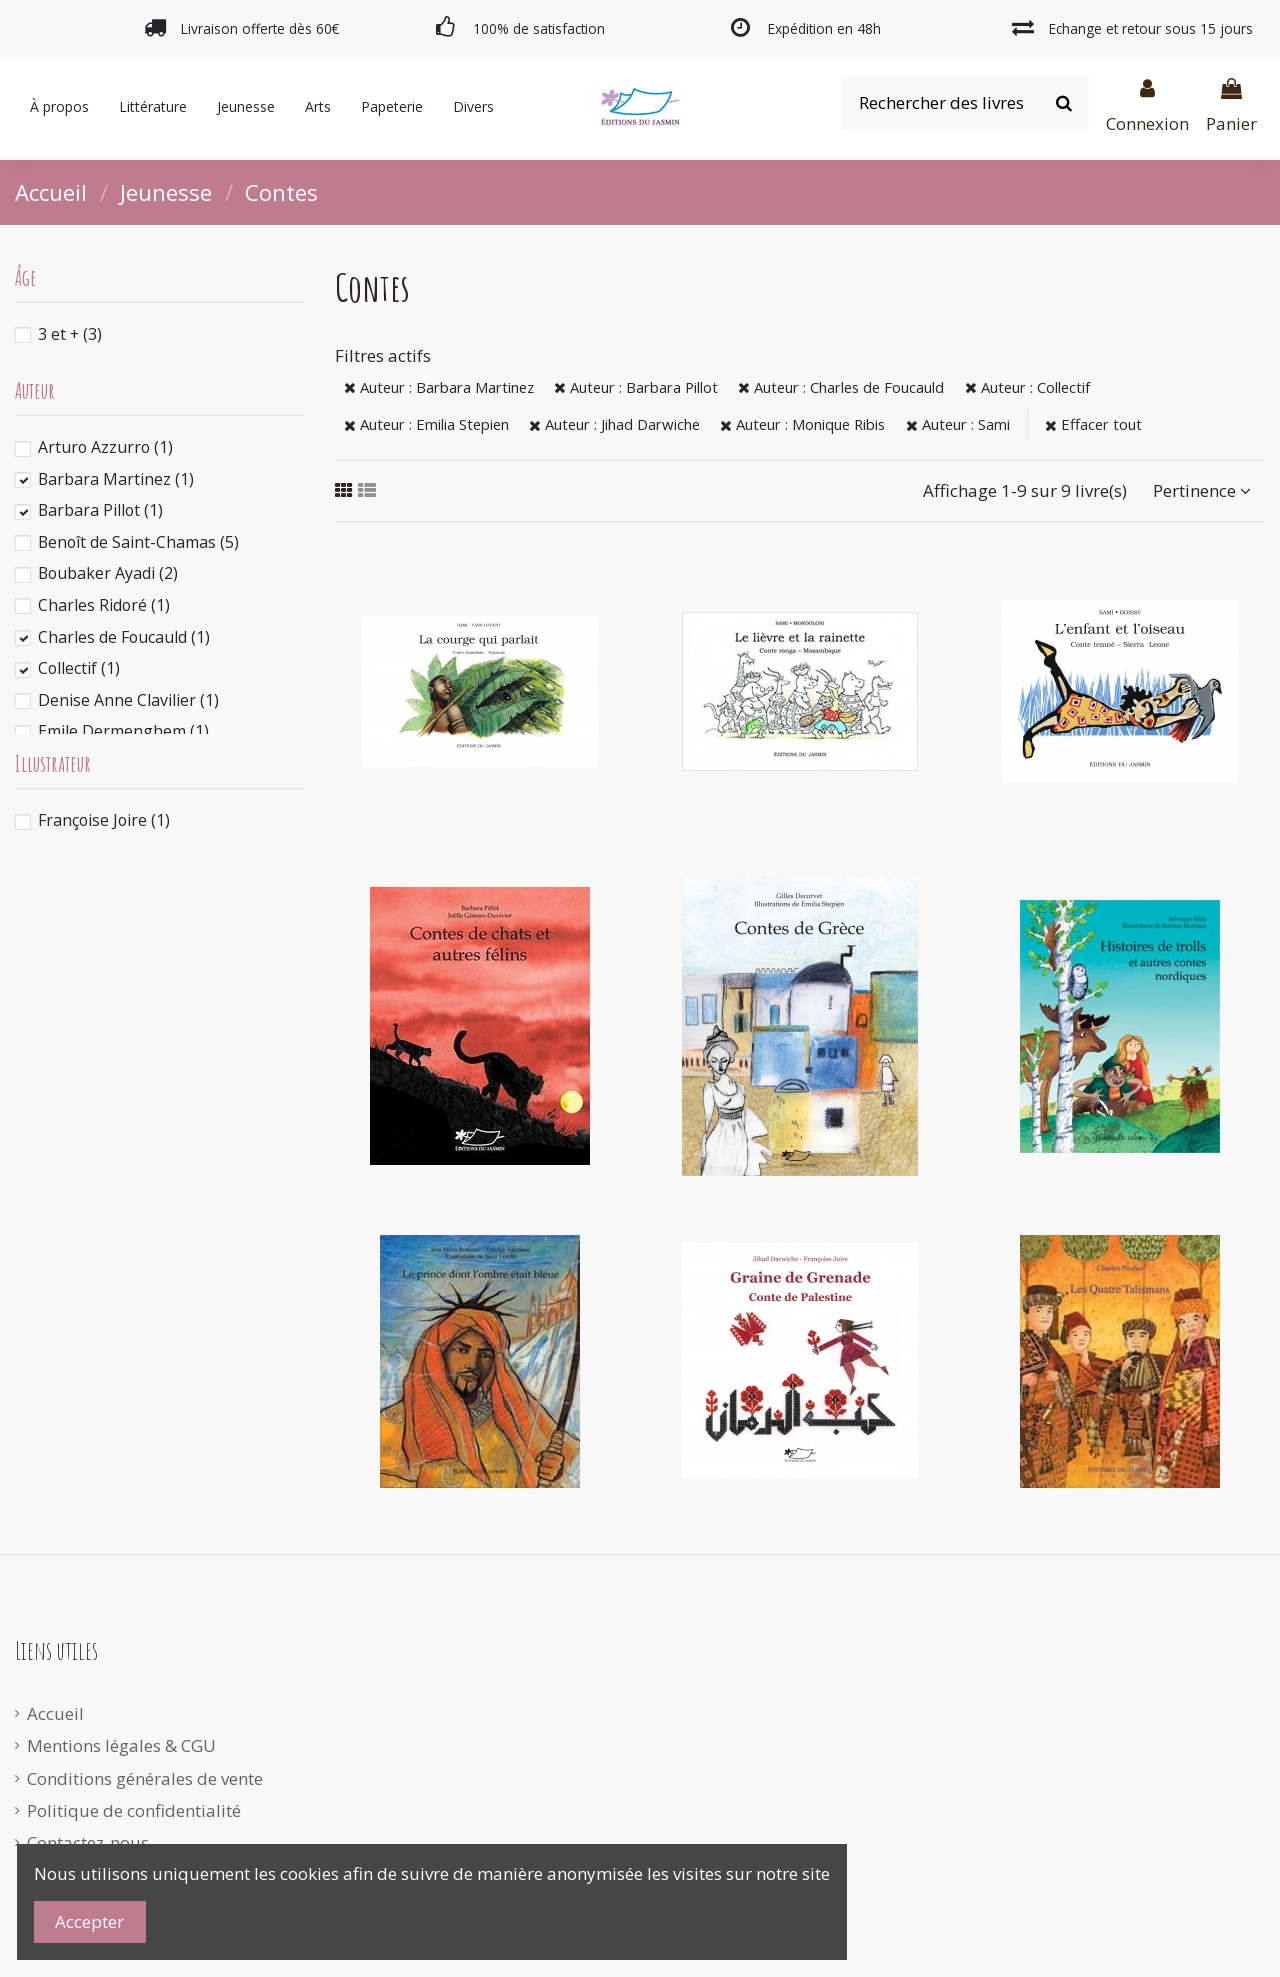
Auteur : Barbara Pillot (636, 387)
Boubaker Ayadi (108, 573)
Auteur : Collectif (1027, 387)
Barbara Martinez (116, 479)
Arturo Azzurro (105, 447)
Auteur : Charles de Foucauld (841, 387)
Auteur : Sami (958, 424)
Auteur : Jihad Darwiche (614, 424)
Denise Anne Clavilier (128, 700)
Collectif (79, 668)
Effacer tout (1093, 424)
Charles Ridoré (104, 605)
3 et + (70, 334)
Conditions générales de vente (145, 1778)
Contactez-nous (88, 1842)
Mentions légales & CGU (121, 1745)
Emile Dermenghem (123, 731)
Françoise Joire (104, 820)
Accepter (89, 1921)
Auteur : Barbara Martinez (439, 387)
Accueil (55, 1713)
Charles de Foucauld (124, 637)
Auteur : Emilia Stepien (426, 424)
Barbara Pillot (100, 510)
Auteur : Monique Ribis (802, 424)
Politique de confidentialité (134, 1810)
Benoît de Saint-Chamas (138, 542)
